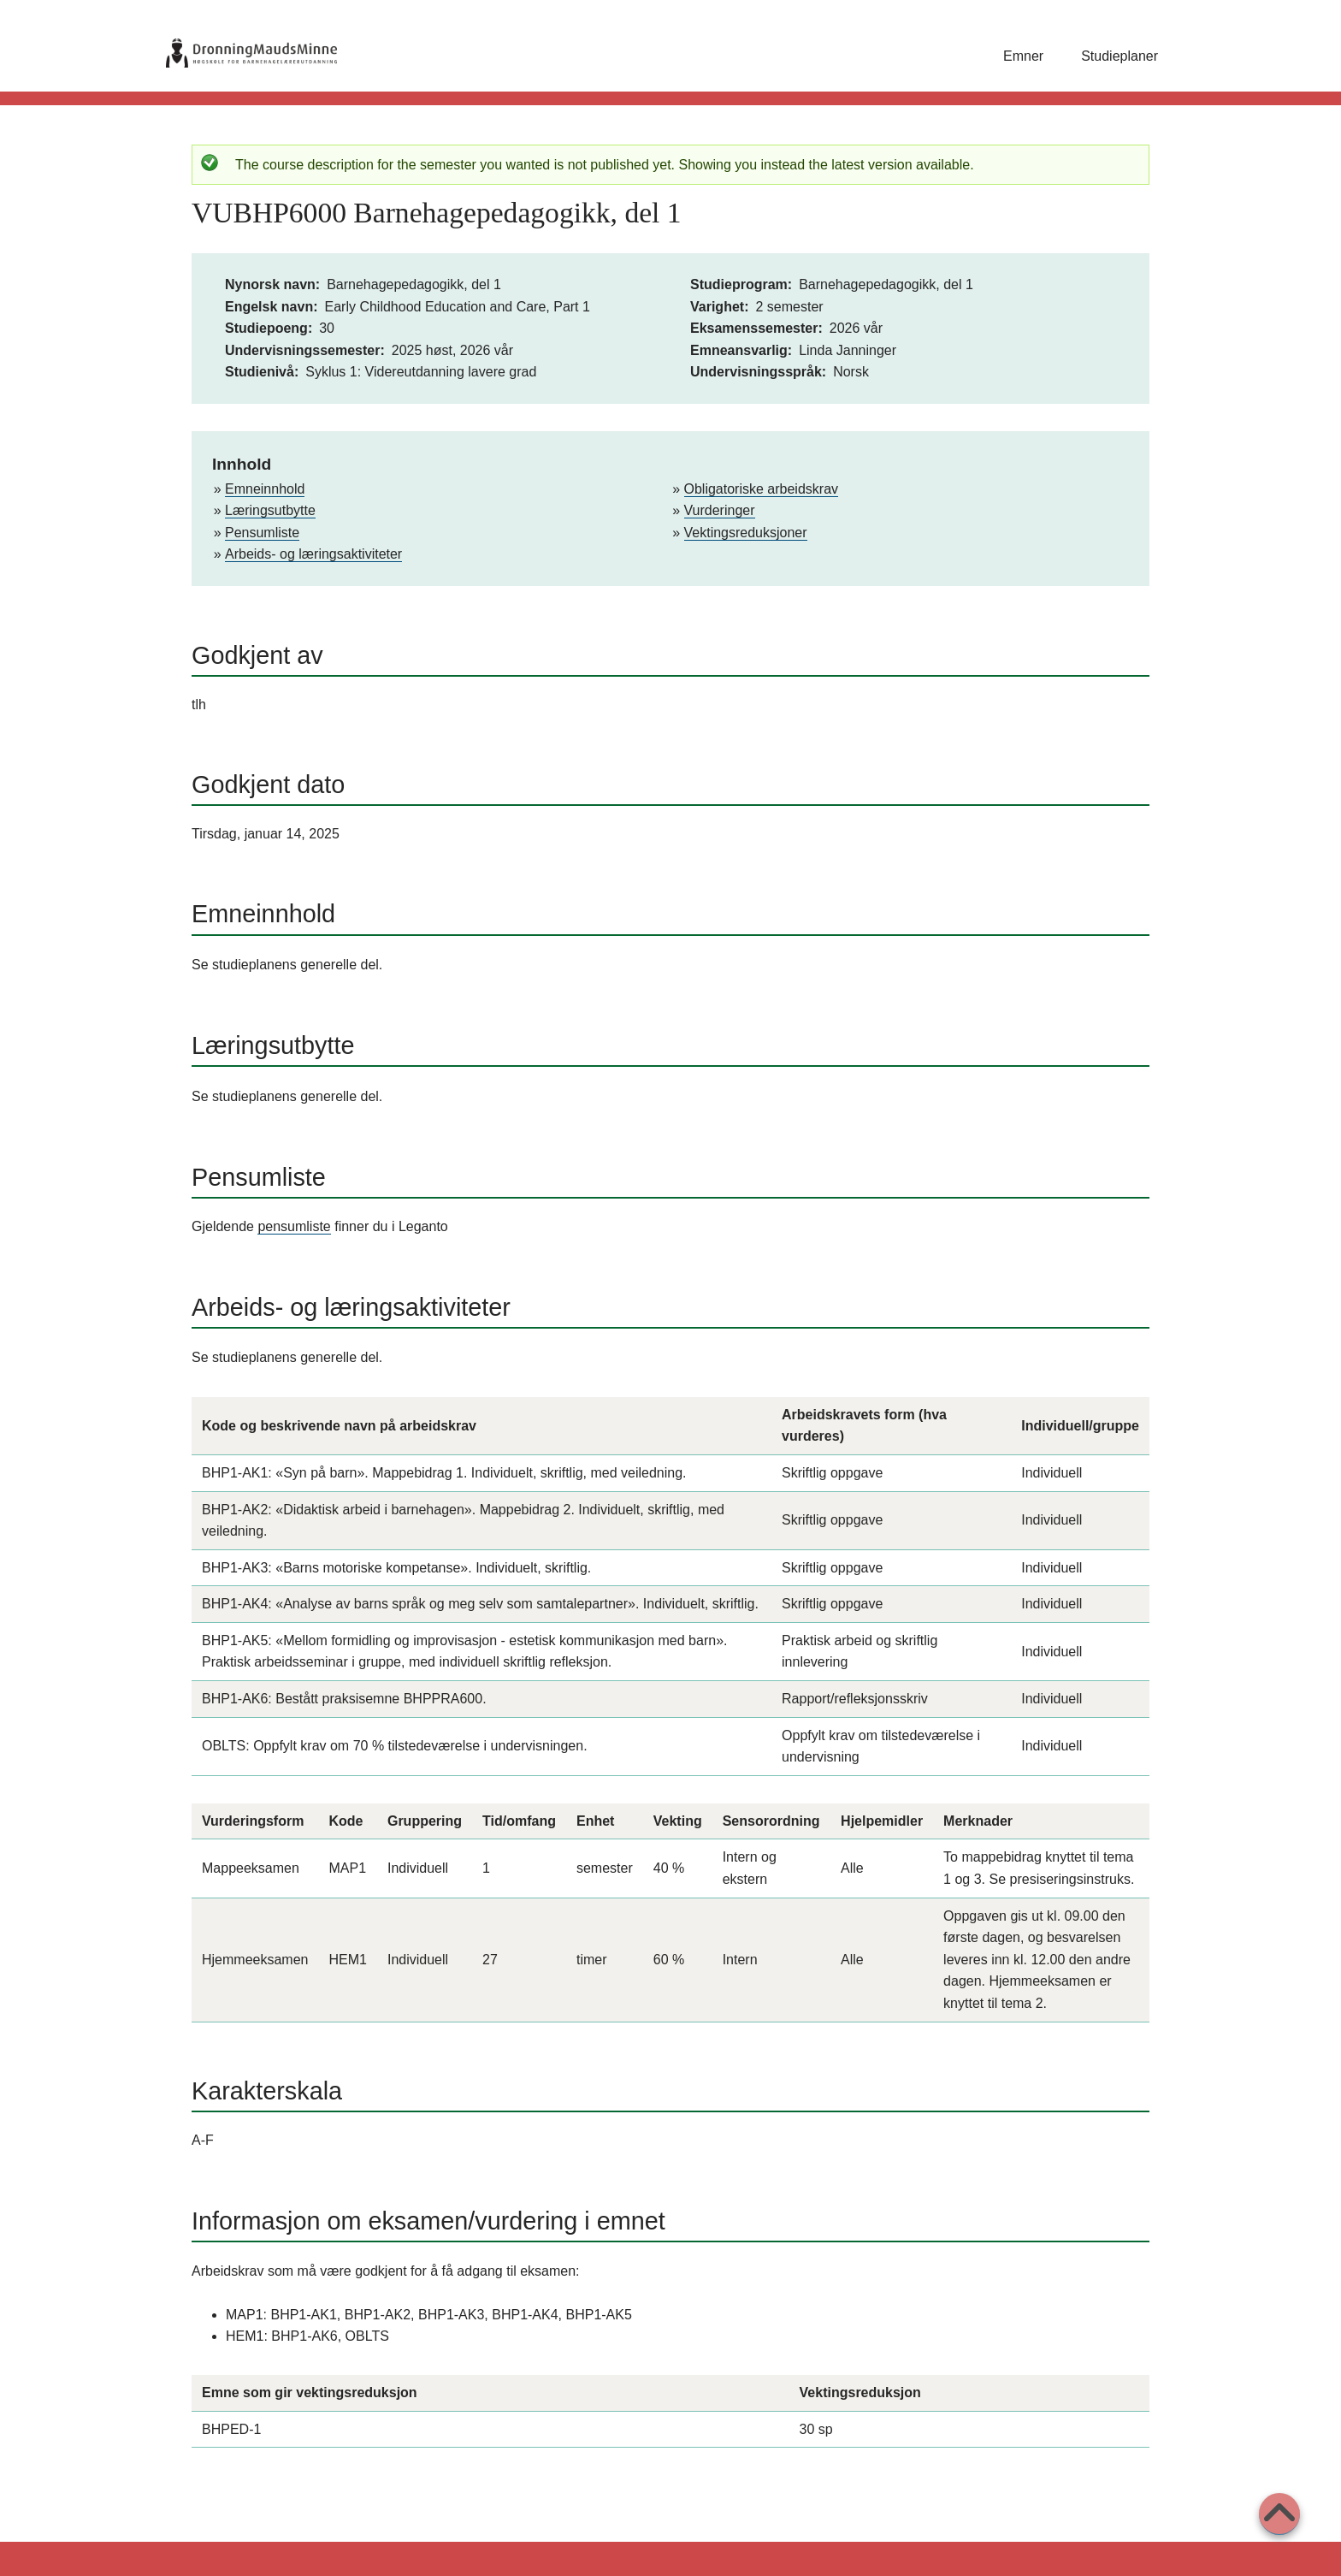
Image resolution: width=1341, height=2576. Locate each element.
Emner (1023, 56)
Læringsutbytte (270, 510)
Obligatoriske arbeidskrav (761, 489)
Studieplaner (1119, 56)
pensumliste (293, 1226)
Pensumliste (262, 532)
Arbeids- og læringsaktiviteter (313, 554)
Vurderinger (719, 510)
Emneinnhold (264, 489)
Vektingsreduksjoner (745, 532)
